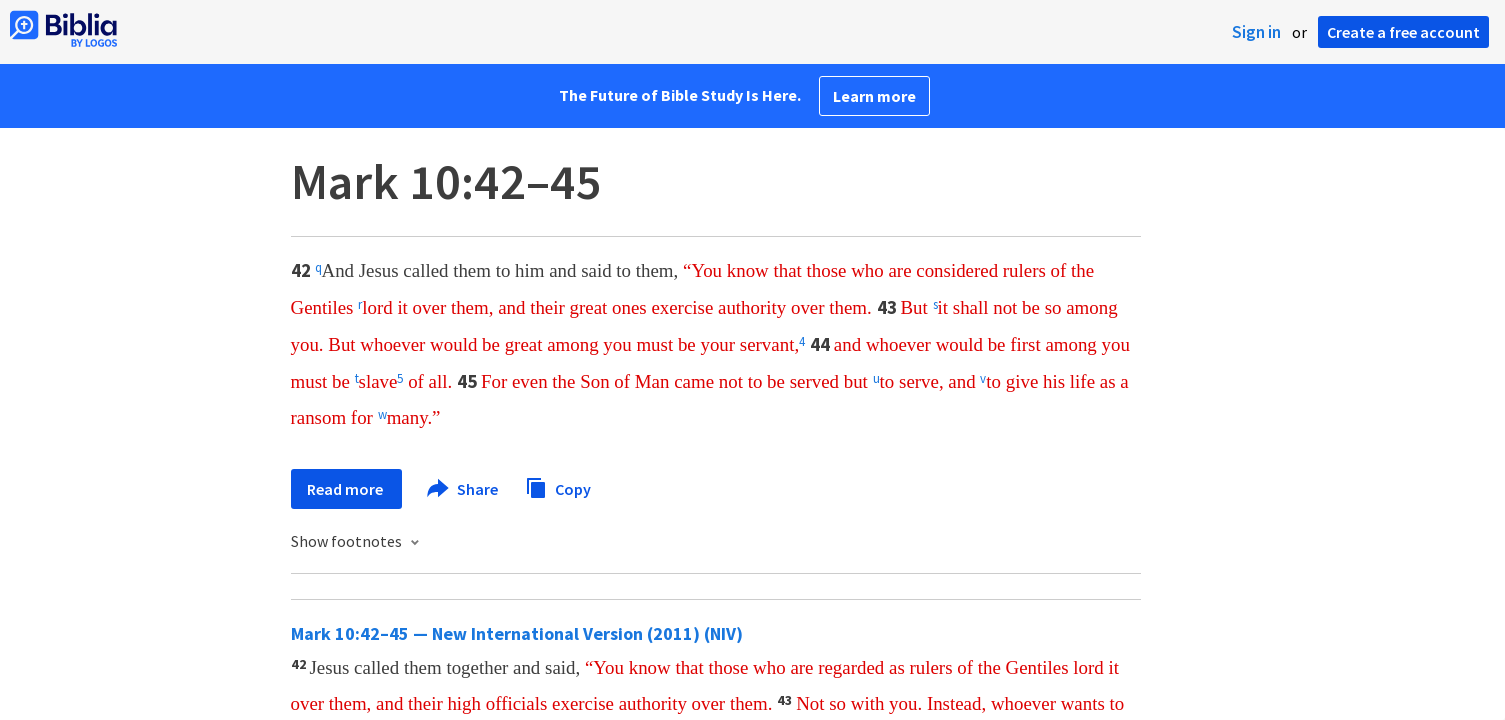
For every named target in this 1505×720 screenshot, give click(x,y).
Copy (558, 486)
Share (463, 489)
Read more (346, 489)
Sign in (1256, 32)
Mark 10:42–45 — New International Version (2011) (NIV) (517, 633)
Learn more (874, 96)
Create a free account (1403, 32)
